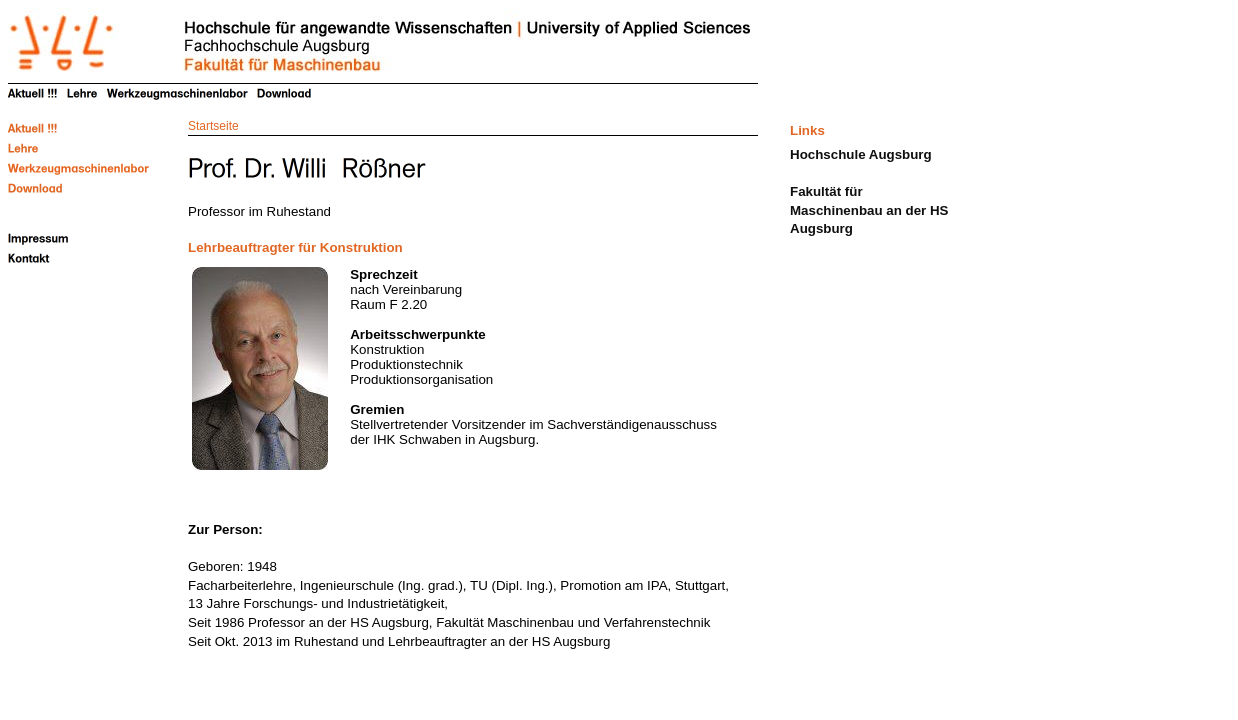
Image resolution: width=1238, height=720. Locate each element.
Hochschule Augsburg (861, 154)
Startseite (213, 126)
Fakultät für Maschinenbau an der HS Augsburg (869, 210)
